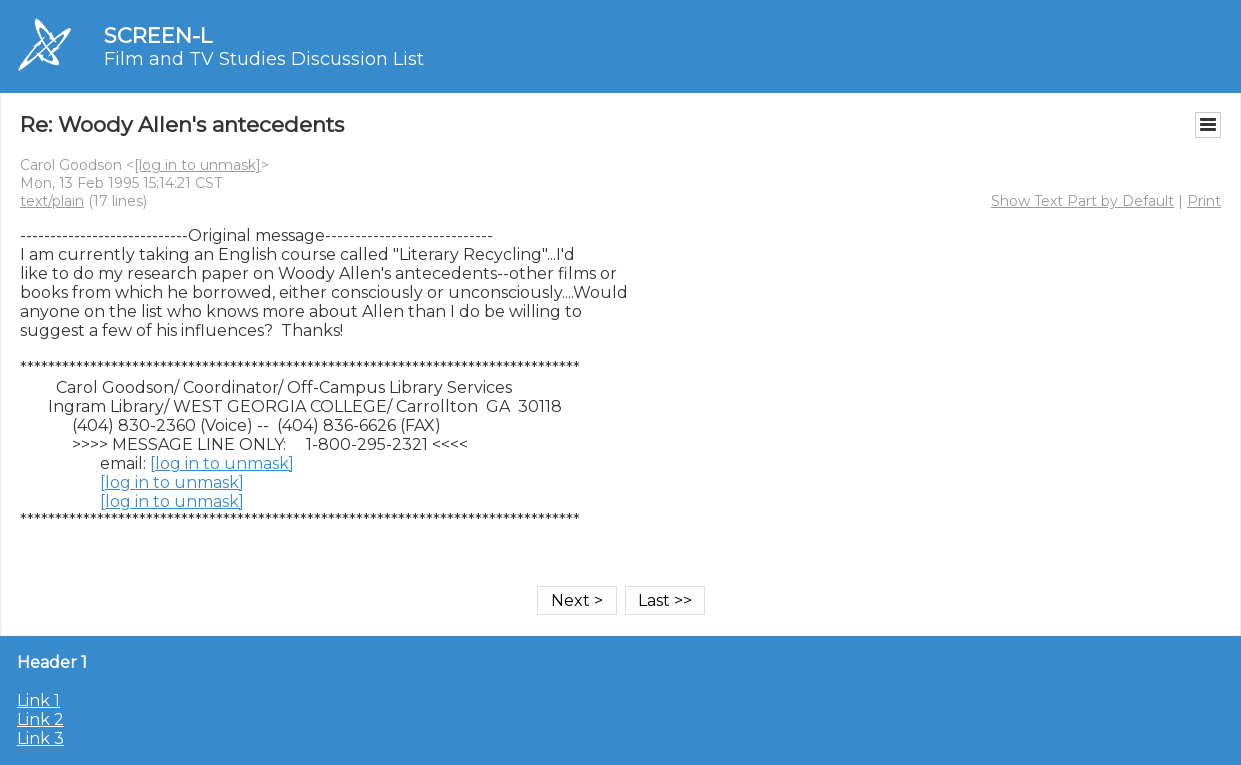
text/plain (52, 201)
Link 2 (40, 719)
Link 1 (38, 700)
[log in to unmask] (197, 165)
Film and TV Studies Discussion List (264, 59)
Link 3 (40, 738)
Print (1204, 201)
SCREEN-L (158, 35)
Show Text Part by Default (1082, 201)
